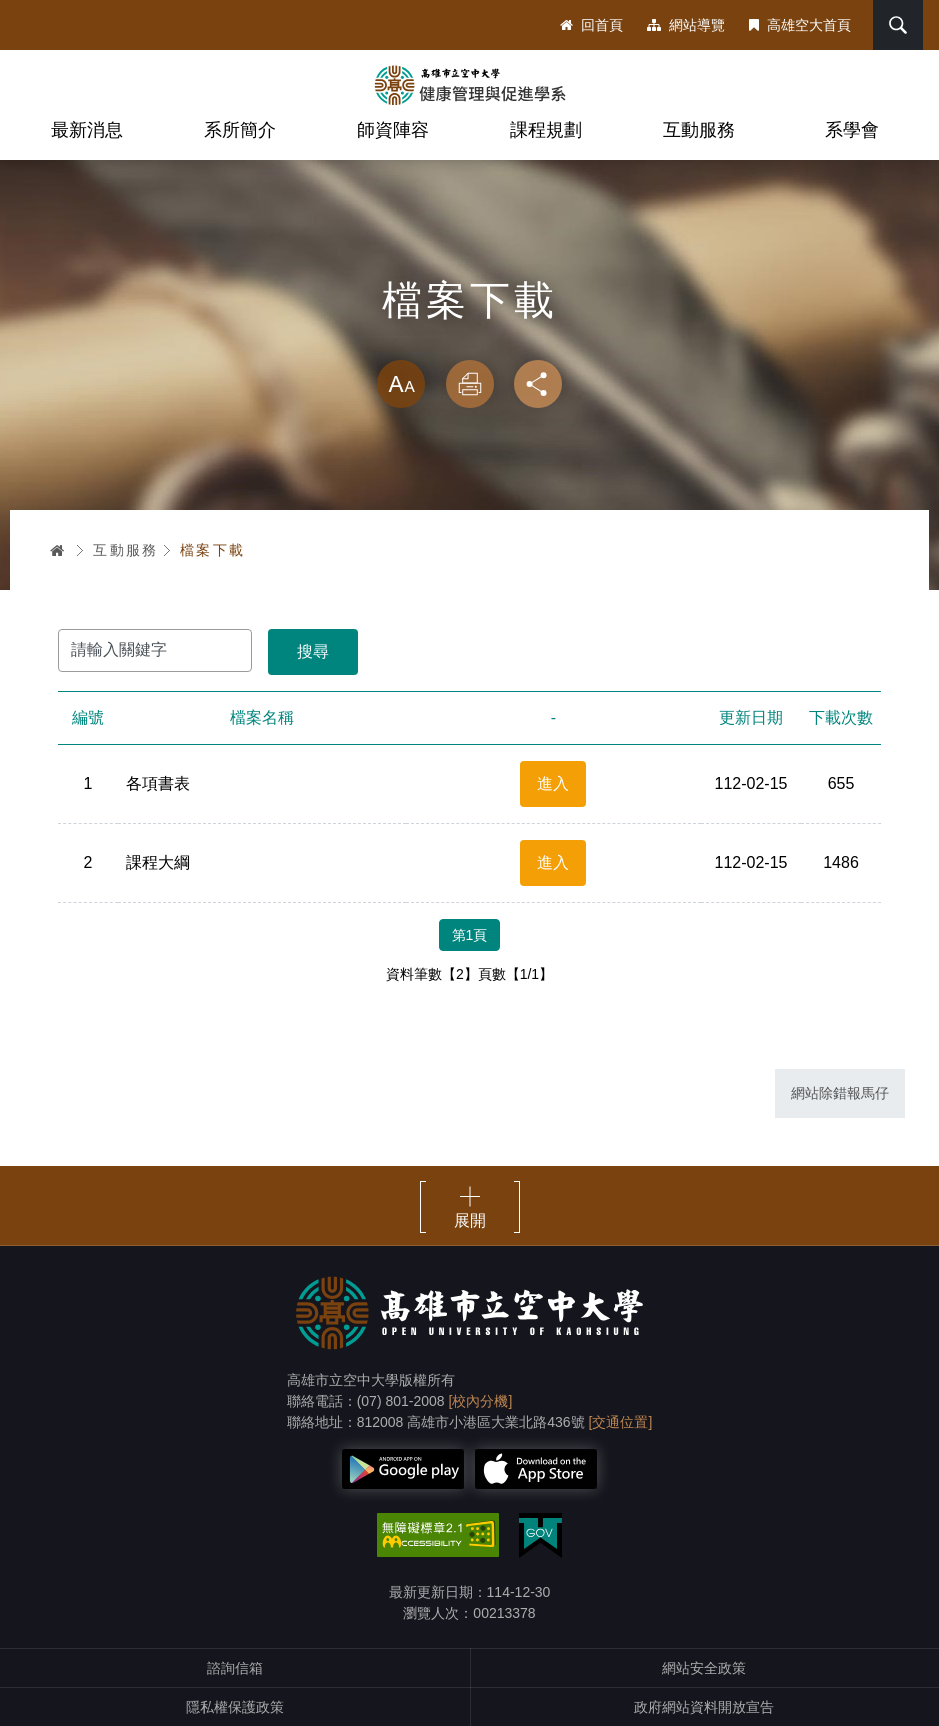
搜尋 (898, 25)
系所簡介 (240, 130)
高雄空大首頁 (800, 25)
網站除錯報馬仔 (840, 1093)
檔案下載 (213, 550)
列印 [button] (470, 384)
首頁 (58, 550)
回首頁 (591, 25)
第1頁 (470, 935)
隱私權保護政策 (235, 1707)
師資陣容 (393, 130)
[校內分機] (481, 1401)
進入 (553, 783)
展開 (470, 1220)
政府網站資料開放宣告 (704, 1707)
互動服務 (699, 130)
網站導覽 (686, 25)
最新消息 (87, 130)
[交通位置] (621, 1422)
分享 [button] (538, 384)
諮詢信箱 (235, 1668)
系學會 (852, 130)
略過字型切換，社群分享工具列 (470, 340)
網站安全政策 (704, 1668)
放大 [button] (401, 384)
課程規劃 (546, 130)
